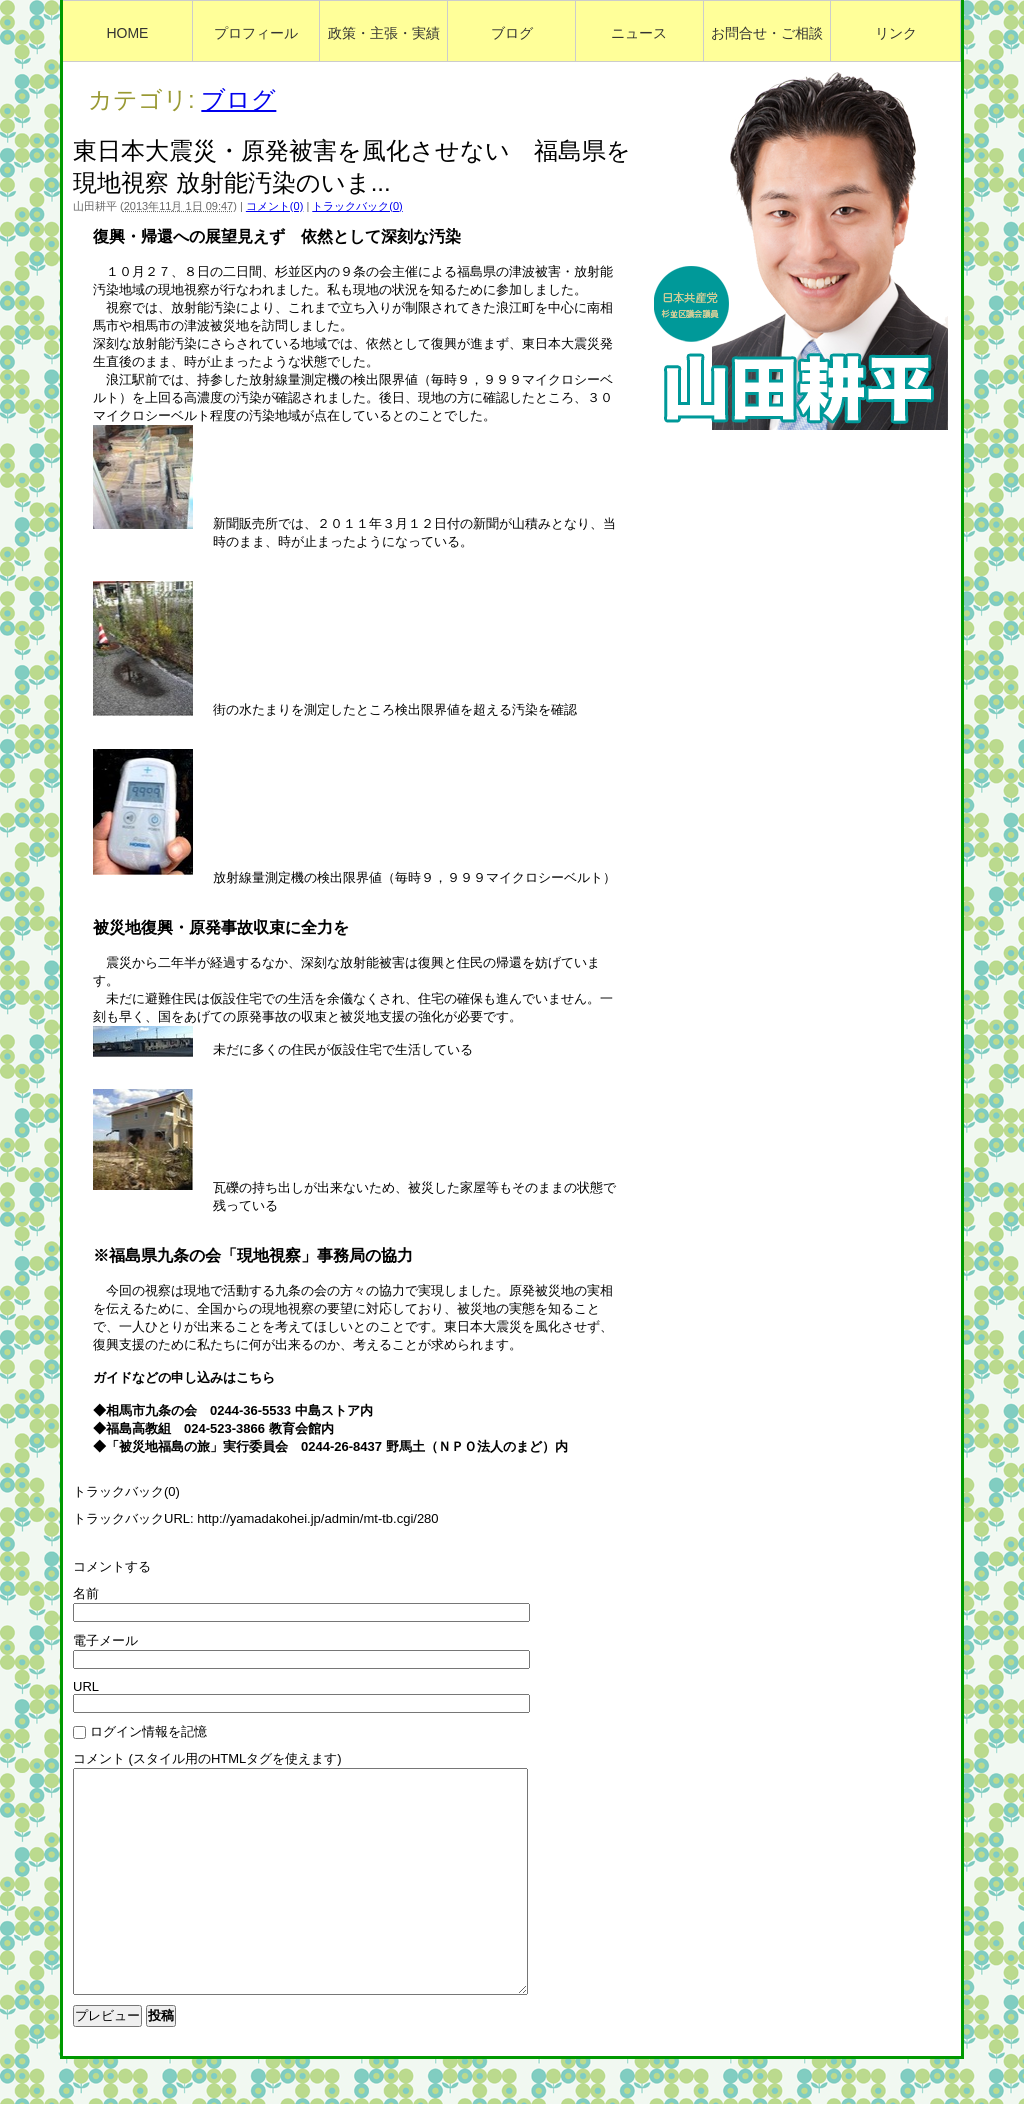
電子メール (105, 1640)
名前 (86, 1593)
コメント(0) (274, 206)
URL (86, 1686)
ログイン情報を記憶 (148, 1731)
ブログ (238, 99)
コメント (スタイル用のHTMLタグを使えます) (207, 1758)
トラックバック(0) (357, 206)
